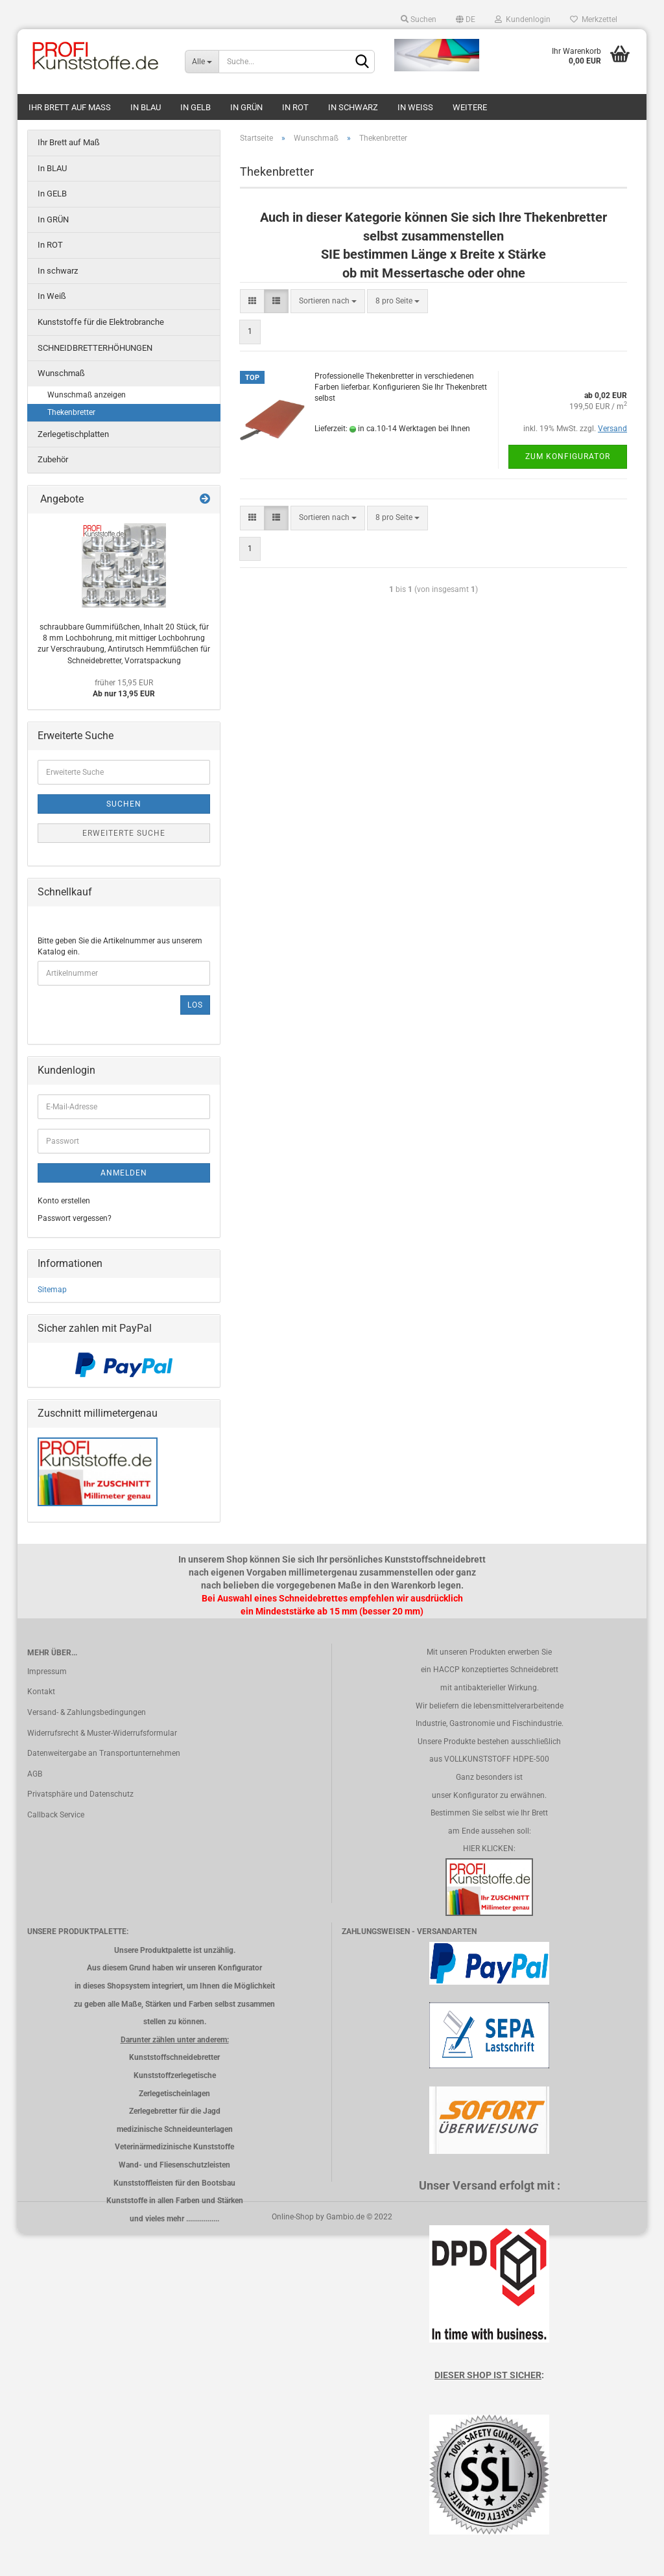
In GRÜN (246, 107)
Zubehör (53, 459)
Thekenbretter (71, 412)
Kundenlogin (523, 19)
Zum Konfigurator (567, 456)
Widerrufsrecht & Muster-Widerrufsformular (102, 1733)
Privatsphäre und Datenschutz (80, 1794)
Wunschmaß (61, 373)
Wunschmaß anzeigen (86, 394)
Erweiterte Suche (123, 833)
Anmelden (124, 1172)
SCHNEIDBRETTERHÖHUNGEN (95, 348)
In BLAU (145, 107)
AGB (34, 1773)
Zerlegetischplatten (73, 434)
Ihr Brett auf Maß (70, 107)
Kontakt (41, 1691)
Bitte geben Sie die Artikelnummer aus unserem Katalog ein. (120, 946)
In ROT (295, 107)
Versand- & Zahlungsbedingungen (86, 1712)
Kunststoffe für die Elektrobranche (101, 322)
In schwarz (353, 107)
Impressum (47, 1671)
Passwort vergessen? (75, 1218)
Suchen (418, 19)
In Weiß (415, 107)
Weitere (470, 107)
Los (195, 1005)
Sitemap (52, 1289)
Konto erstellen (64, 1200)
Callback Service (55, 1814)
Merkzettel (593, 19)
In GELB (195, 107)
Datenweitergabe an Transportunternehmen (103, 1753)
